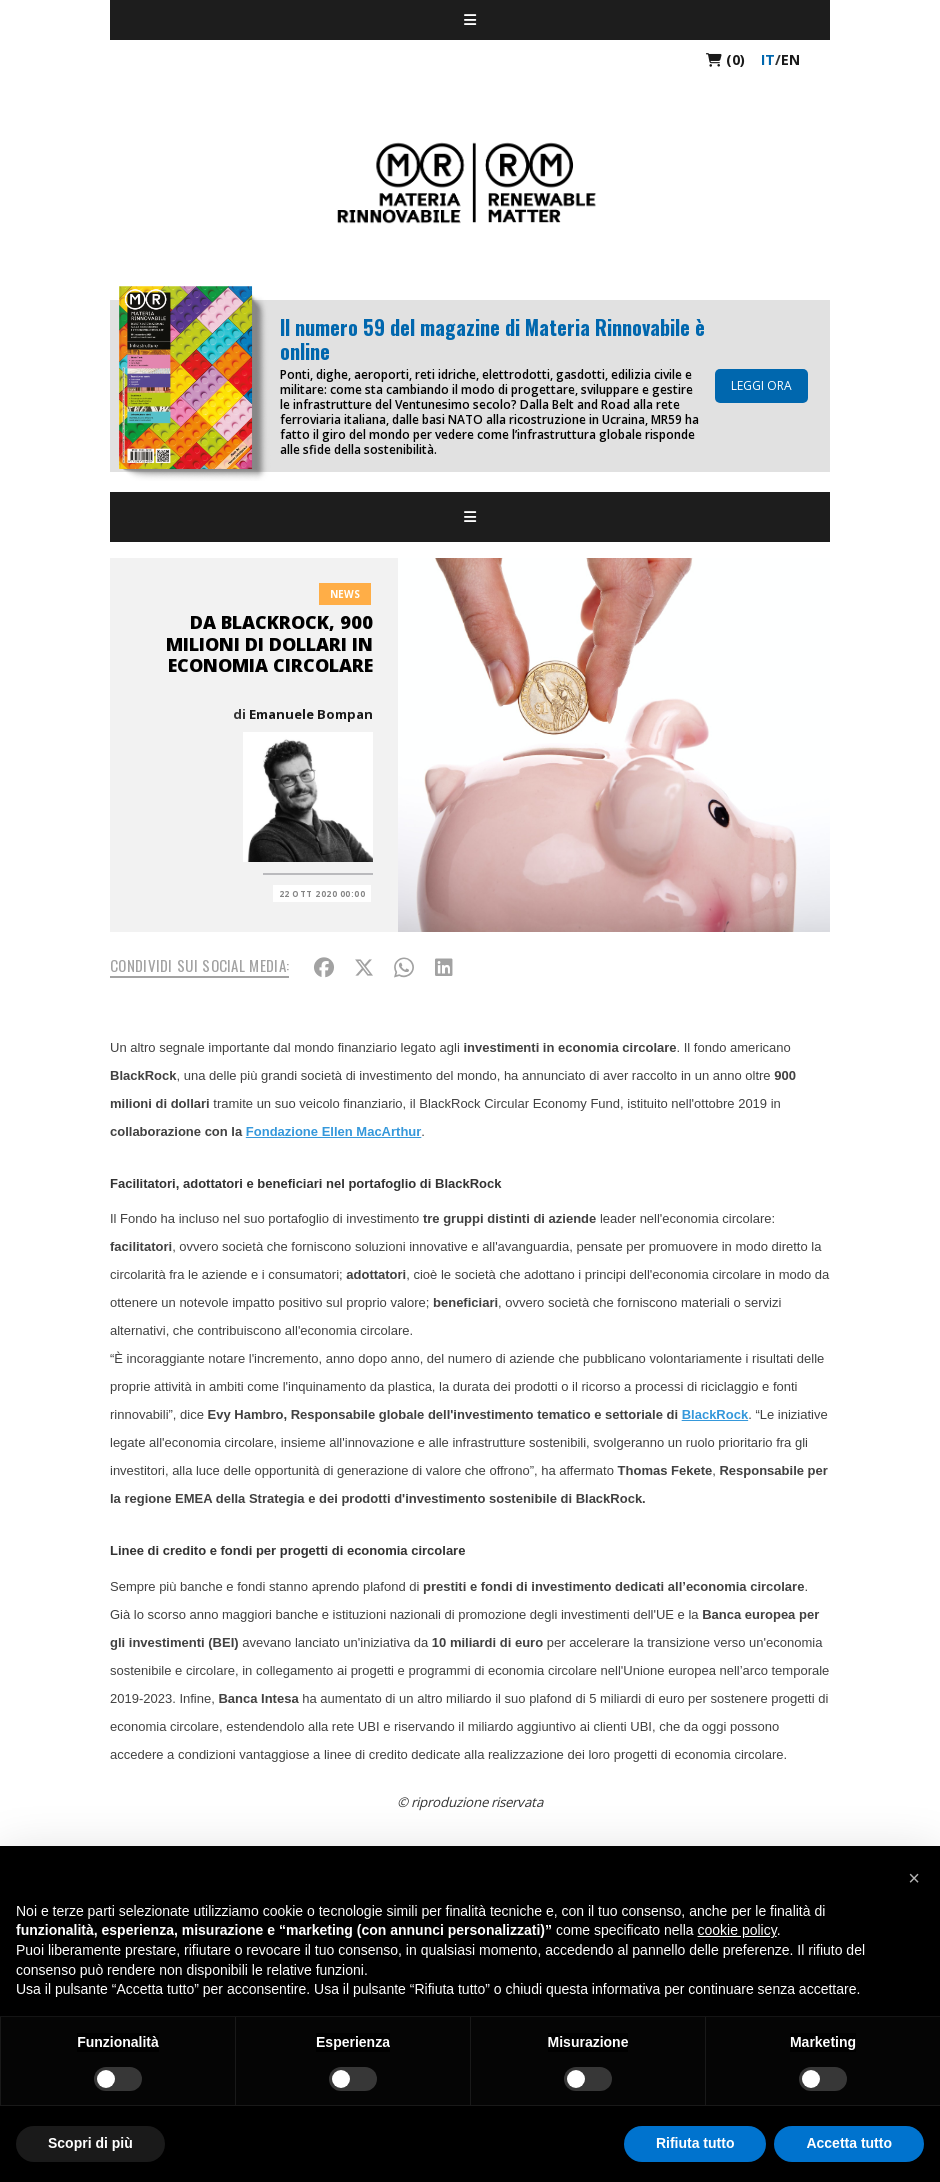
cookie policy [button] (737, 1930)
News (345, 594)
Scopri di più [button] (90, 2143)
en (790, 59)
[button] (914, 1878)
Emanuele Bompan (311, 714)
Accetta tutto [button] (849, 2143)
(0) (725, 59)
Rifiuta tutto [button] (695, 2143)
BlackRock (715, 1414)
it (768, 59)
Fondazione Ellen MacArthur (334, 1131)
